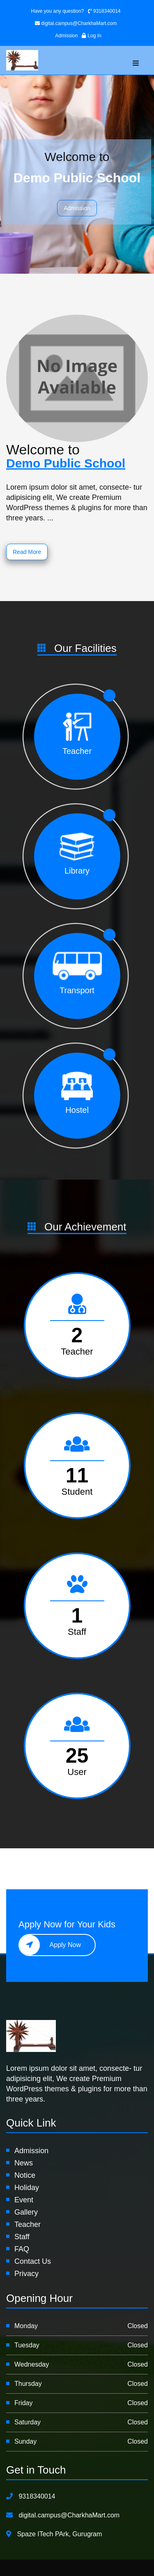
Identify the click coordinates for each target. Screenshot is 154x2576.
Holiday (26, 2187)
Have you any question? (57, 11)
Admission (67, 36)
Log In (91, 36)
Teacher (27, 2224)
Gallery (26, 2212)
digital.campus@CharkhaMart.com (76, 23)
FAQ (21, 2249)
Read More (27, 552)
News (23, 2163)
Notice (24, 2175)
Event (23, 2200)
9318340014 (104, 11)
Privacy (26, 2274)
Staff (22, 2237)
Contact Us (32, 2261)
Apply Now (50, 1945)
